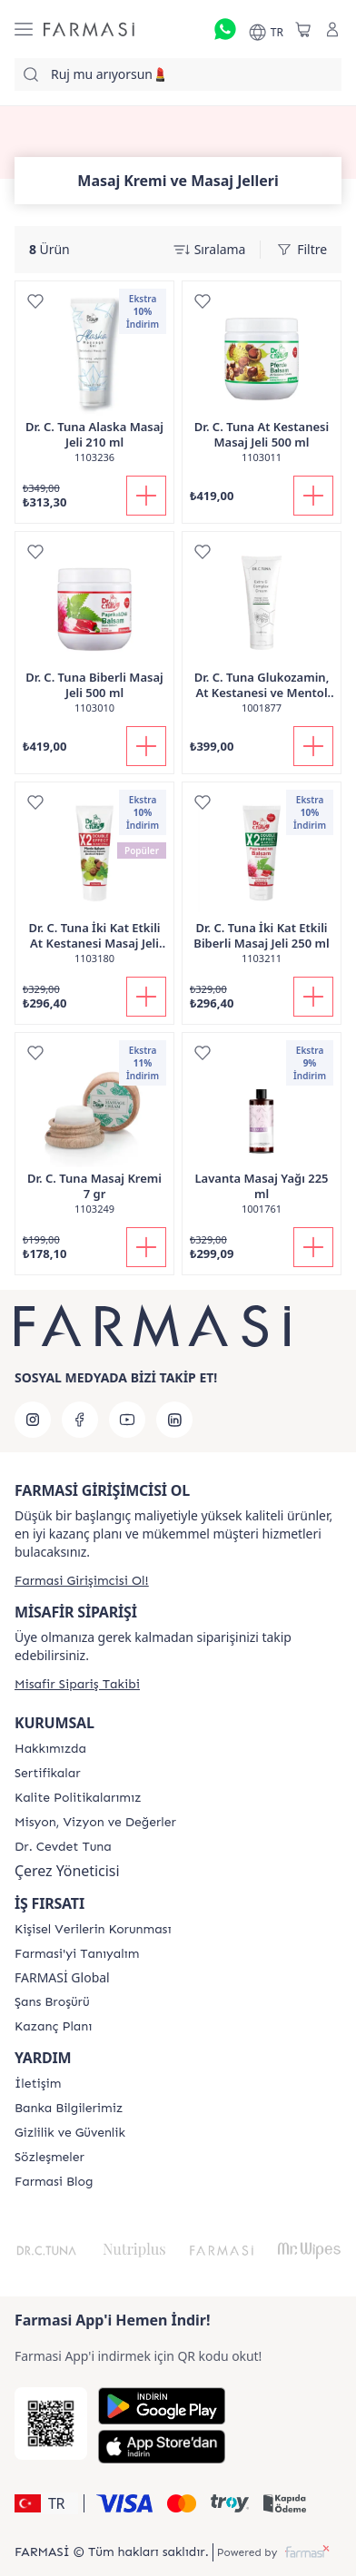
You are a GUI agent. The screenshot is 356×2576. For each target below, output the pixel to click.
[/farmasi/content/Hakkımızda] (50, 1749)
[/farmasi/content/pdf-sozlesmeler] (49, 2157)
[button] (46, 2503)
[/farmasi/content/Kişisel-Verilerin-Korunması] (93, 1929)
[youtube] (127, 1419)
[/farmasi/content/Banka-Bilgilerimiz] (69, 2108)
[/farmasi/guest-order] (77, 1684)
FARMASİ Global (62, 1978)
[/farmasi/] (89, 29)
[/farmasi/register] (82, 1580)
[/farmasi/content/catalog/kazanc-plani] (53, 2027)
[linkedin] (174, 1419)
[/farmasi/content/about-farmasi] (77, 1954)
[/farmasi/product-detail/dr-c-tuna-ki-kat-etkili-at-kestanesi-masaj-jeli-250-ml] (94, 883)
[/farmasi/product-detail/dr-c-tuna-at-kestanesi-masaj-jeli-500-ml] (261, 382)
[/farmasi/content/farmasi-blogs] (54, 2182)
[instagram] (33, 1419)
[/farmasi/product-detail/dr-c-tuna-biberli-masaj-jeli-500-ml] (94, 632)
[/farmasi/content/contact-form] (38, 2084)
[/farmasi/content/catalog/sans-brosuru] (52, 2002)
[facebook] (80, 1419)
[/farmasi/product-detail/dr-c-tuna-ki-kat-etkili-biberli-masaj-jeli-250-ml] (261, 883)
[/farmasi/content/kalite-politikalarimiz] (78, 1798)
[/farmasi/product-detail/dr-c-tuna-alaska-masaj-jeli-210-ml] (94, 382)
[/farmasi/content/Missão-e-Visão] (95, 1822)
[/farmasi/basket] (303, 29)
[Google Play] (161, 2405)
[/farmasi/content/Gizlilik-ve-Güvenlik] (70, 2133)
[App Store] (161, 2446)
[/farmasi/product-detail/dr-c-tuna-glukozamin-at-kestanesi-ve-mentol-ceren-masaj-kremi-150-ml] (261, 632)
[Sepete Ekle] (146, 496)
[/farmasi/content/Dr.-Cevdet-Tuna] (63, 1847)
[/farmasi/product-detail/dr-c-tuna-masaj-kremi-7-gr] (94, 1133)
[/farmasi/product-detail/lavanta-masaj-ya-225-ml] (261, 1133)
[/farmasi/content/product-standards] (48, 1773)
